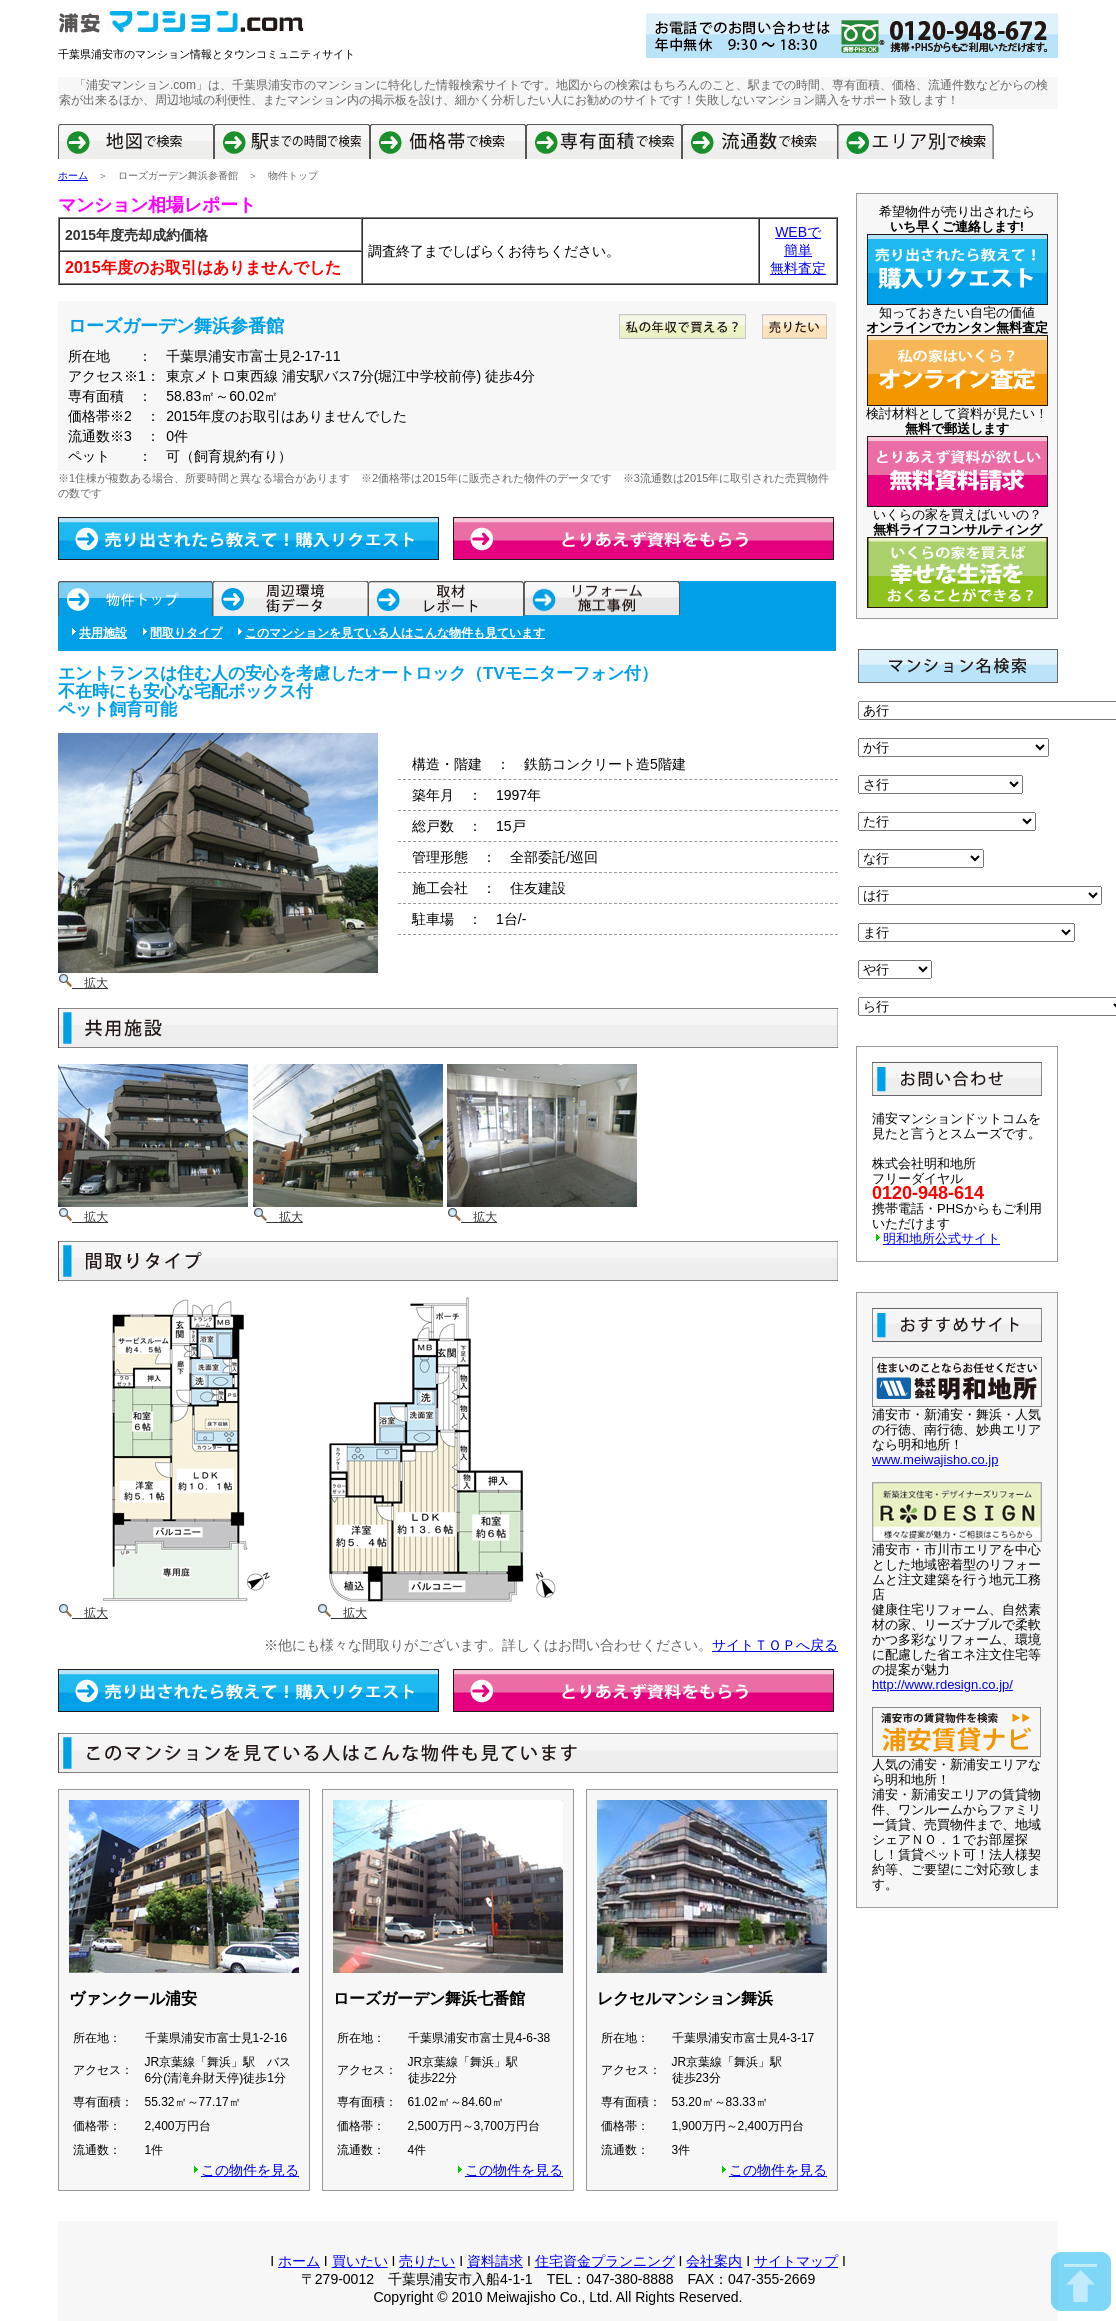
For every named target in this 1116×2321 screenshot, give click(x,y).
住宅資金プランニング (605, 2261)
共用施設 (103, 633)
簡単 (798, 250)
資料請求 (495, 2261)
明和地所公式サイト (941, 1238)
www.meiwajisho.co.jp (935, 1459)
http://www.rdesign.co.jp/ (942, 1684)
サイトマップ (796, 2261)
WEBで (798, 232)
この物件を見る (250, 2170)
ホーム (73, 175)
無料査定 (798, 268)
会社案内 (714, 2261)
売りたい (427, 2261)
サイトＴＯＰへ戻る (775, 1645)
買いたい (360, 2261)
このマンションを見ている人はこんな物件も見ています (395, 633)
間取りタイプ (186, 633)
